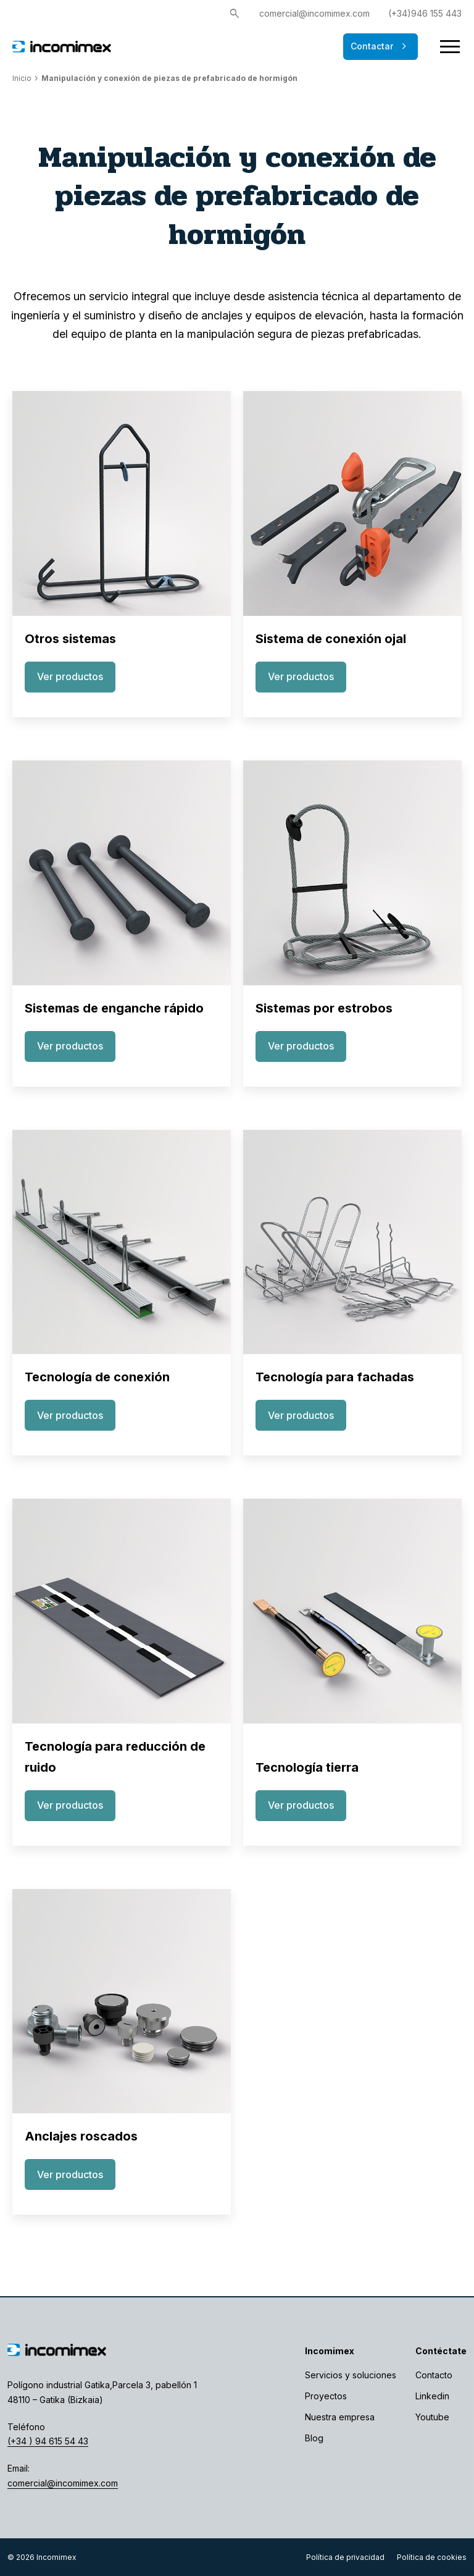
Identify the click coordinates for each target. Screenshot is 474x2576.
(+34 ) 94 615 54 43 (47, 2441)
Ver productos (70, 676)
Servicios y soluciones (350, 2375)
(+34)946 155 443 (425, 13)
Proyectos (326, 2396)
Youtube (432, 2417)
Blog (314, 2438)
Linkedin (432, 2396)
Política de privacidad (345, 2557)
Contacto (433, 2375)
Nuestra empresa (340, 2417)
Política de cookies (432, 2557)
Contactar (380, 46)
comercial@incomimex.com (314, 13)
